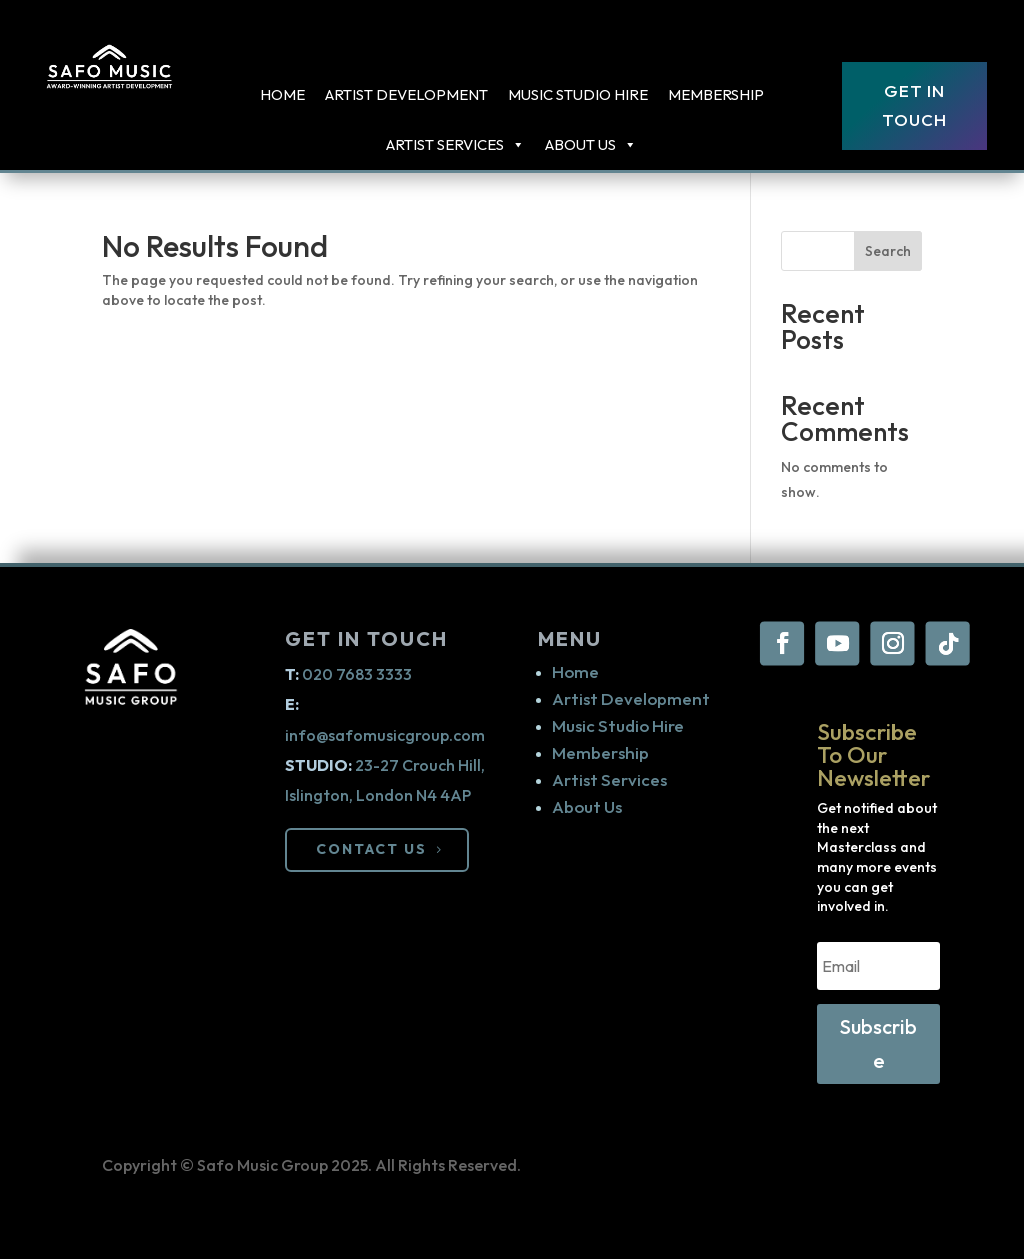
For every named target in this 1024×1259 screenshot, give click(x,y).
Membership (716, 94)
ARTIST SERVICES (455, 145)
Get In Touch (914, 105)
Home (282, 94)
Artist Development (406, 94)
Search (888, 251)
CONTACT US (371, 849)
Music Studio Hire (578, 94)
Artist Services (609, 779)
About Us (591, 145)
